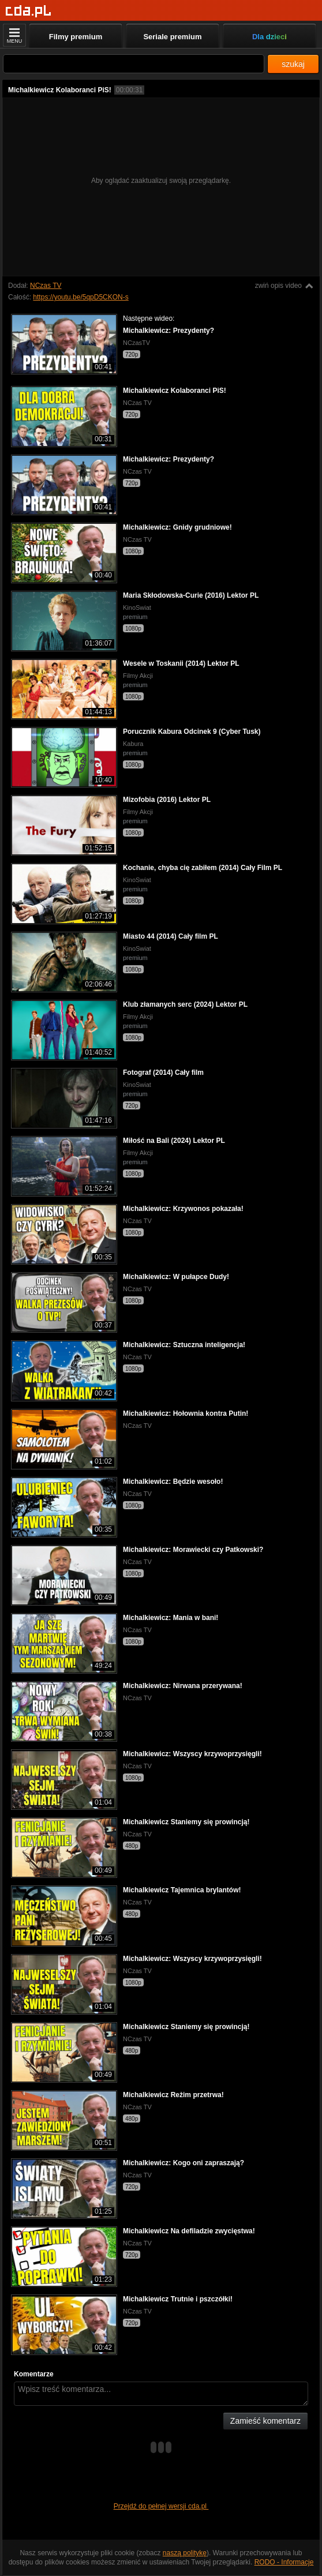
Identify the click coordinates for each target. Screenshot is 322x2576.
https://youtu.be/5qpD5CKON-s (80, 297)
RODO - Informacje (284, 2562)
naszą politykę (185, 2553)
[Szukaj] (133, 63)
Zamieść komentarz (265, 2420)
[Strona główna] (28, 11)
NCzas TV (45, 286)
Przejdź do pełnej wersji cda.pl (161, 2506)
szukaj (293, 64)
